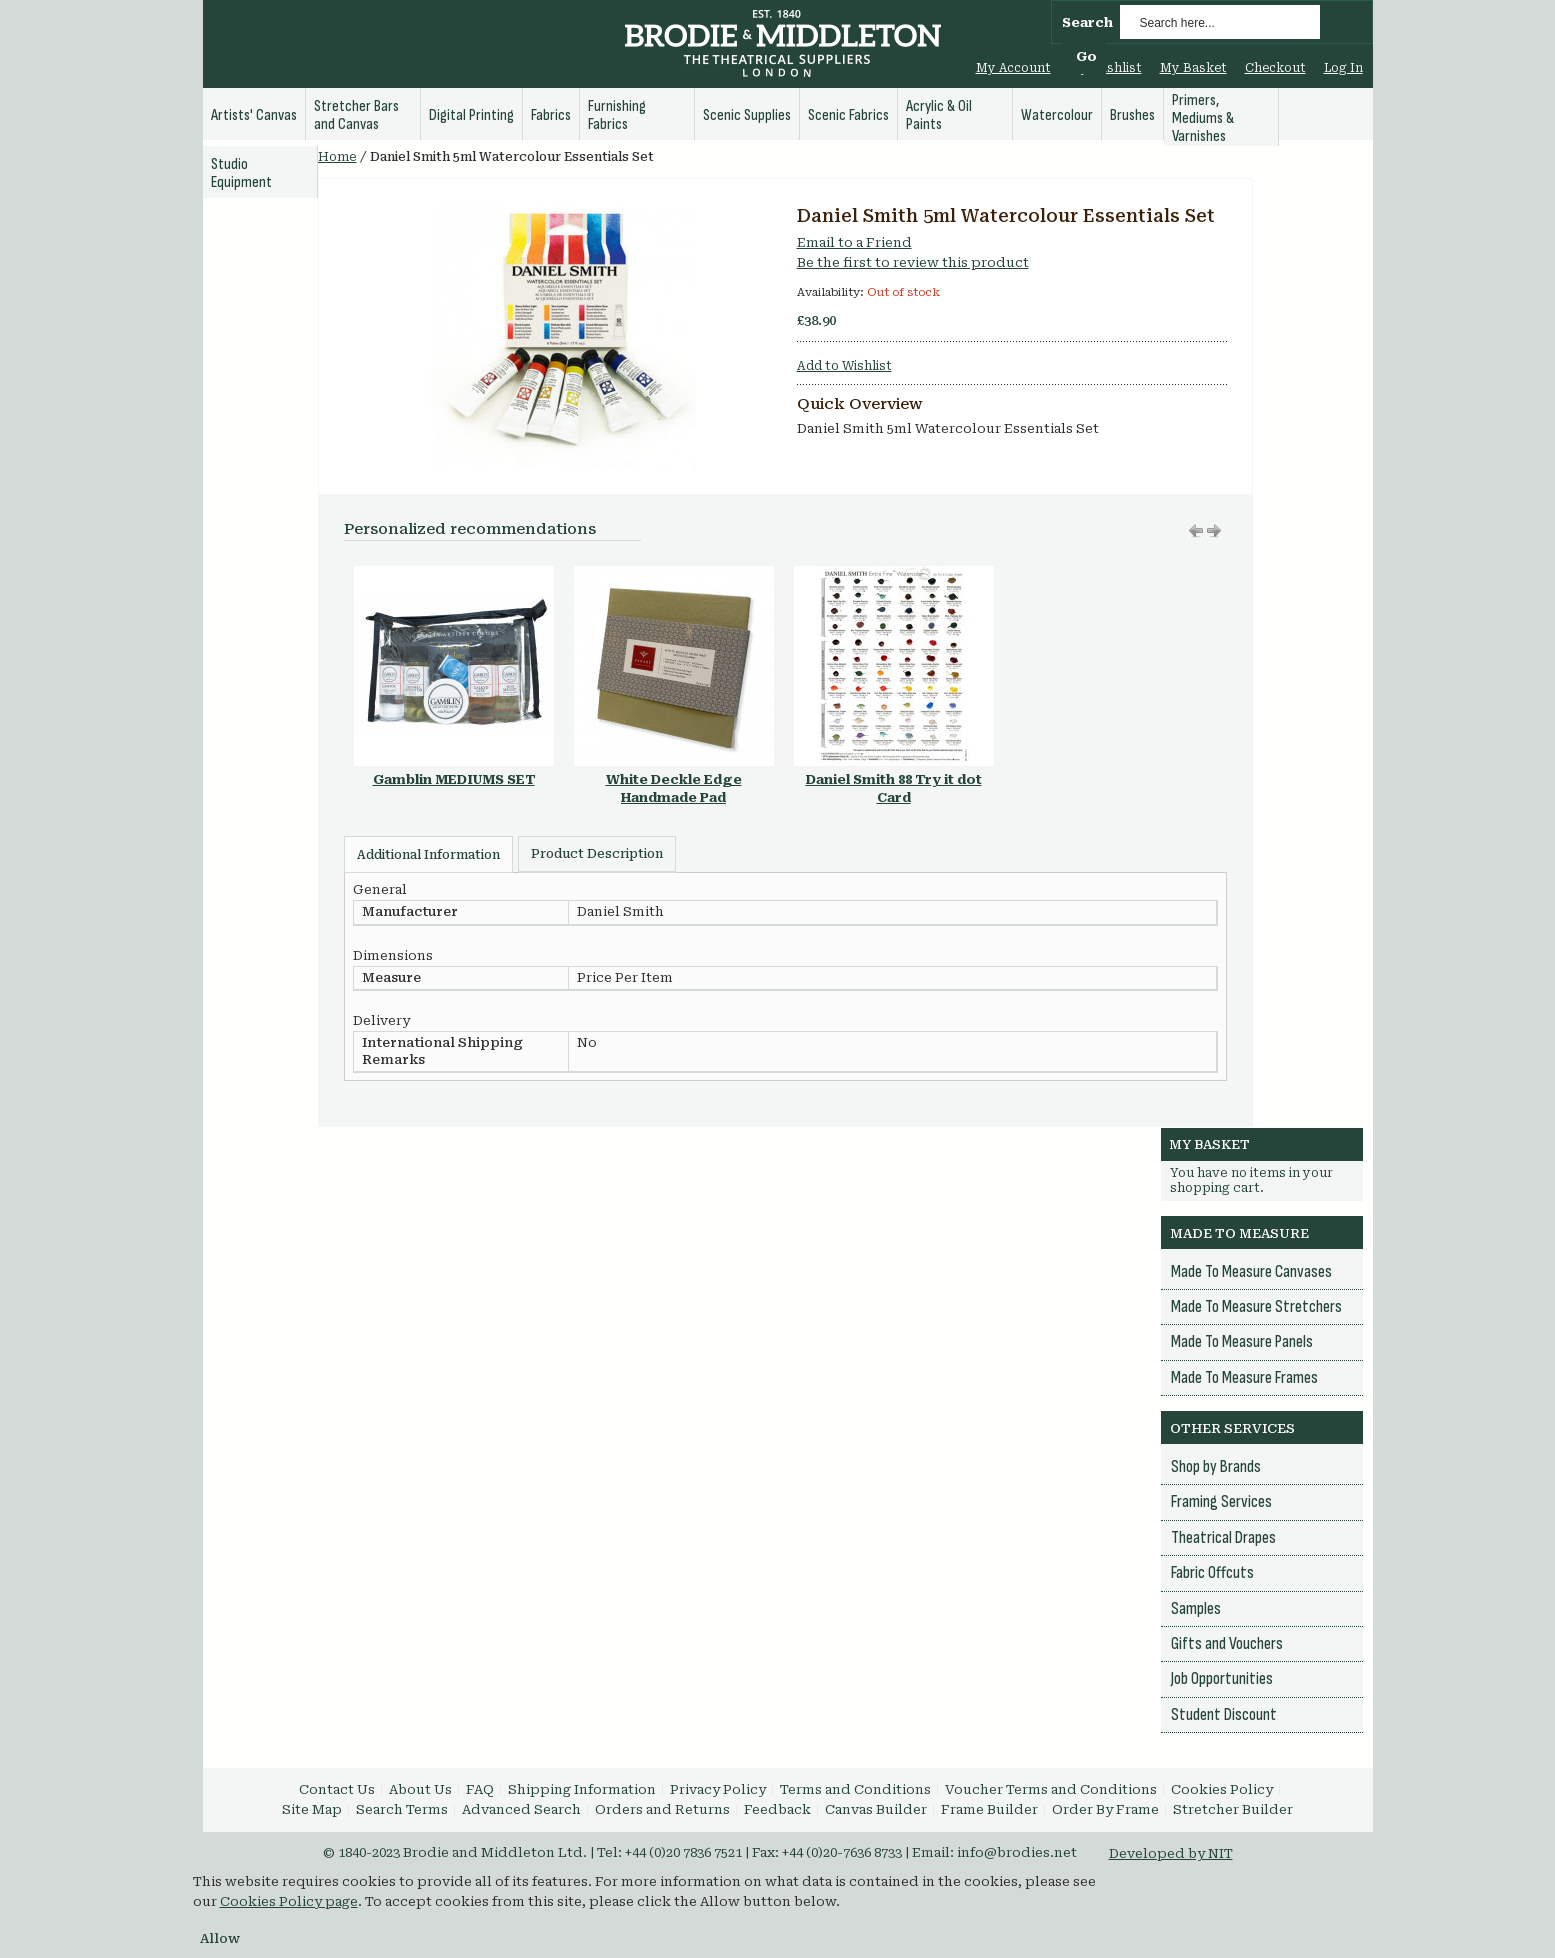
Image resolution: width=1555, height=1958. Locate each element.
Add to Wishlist (844, 366)
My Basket (1193, 68)
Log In (1343, 68)
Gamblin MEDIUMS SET (454, 779)
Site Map (312, 1809)
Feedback (777, 1809)
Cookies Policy (1222, 1789)
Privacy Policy (718, 1789)
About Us (420, 1789)
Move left (1214, 531)
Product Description (597, 854)
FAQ (480, 1789)
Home (337, 157)
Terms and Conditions (855, 1789)
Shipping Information (582, 1789)
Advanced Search (521, 1809)
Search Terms (402, 1809)
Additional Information (428, 855)
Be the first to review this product (913, 262)
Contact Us (337, 1789)
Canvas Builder (876, 1809)
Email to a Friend (854, 242)
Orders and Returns (662, 1809)
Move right (1196, 531)
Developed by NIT (1171, 1853)
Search (1087, 22)
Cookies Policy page (289, 1901)
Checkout (1275, 68)
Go (1086, 56)
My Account (1013, 68)
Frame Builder (989, 1809)
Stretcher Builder (1233, 1809)
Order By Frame (1105, 1809)
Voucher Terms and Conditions (1051, 1789)
